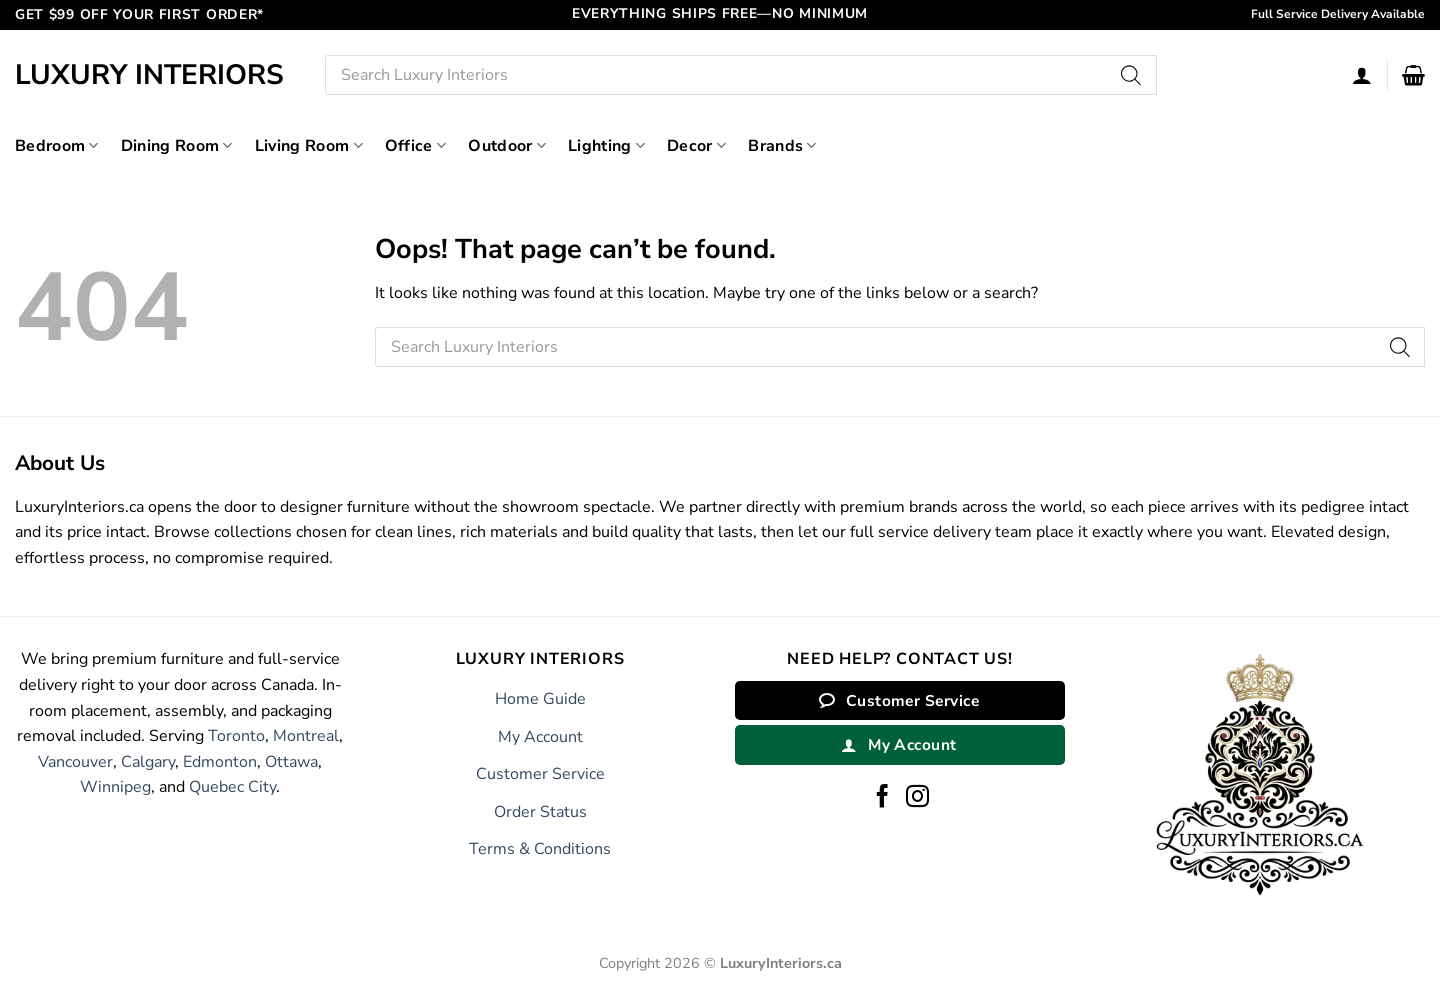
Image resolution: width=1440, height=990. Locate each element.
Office (415, 146)
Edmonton (220, 762)
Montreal (306, 736)
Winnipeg (115, 787)
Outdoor (507, 146)
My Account (540, 737)
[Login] (1362, 75)
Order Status (540, 812)
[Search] (1132, 75)
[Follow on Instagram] (917, 798)
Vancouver (75, 762)
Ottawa (291, 762)
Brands (782, 146)
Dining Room (177, 146)
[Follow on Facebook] (882, 798)
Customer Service (540, 774)
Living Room (309, 146)
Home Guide (540, 699)
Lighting (606, 146)
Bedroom (57, 146)
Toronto (236, 736)
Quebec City (232, 787)
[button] (1413, 75)
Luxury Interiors (149, 75)
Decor (696, 146)
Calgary (148, 762)
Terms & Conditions (540, 849)
